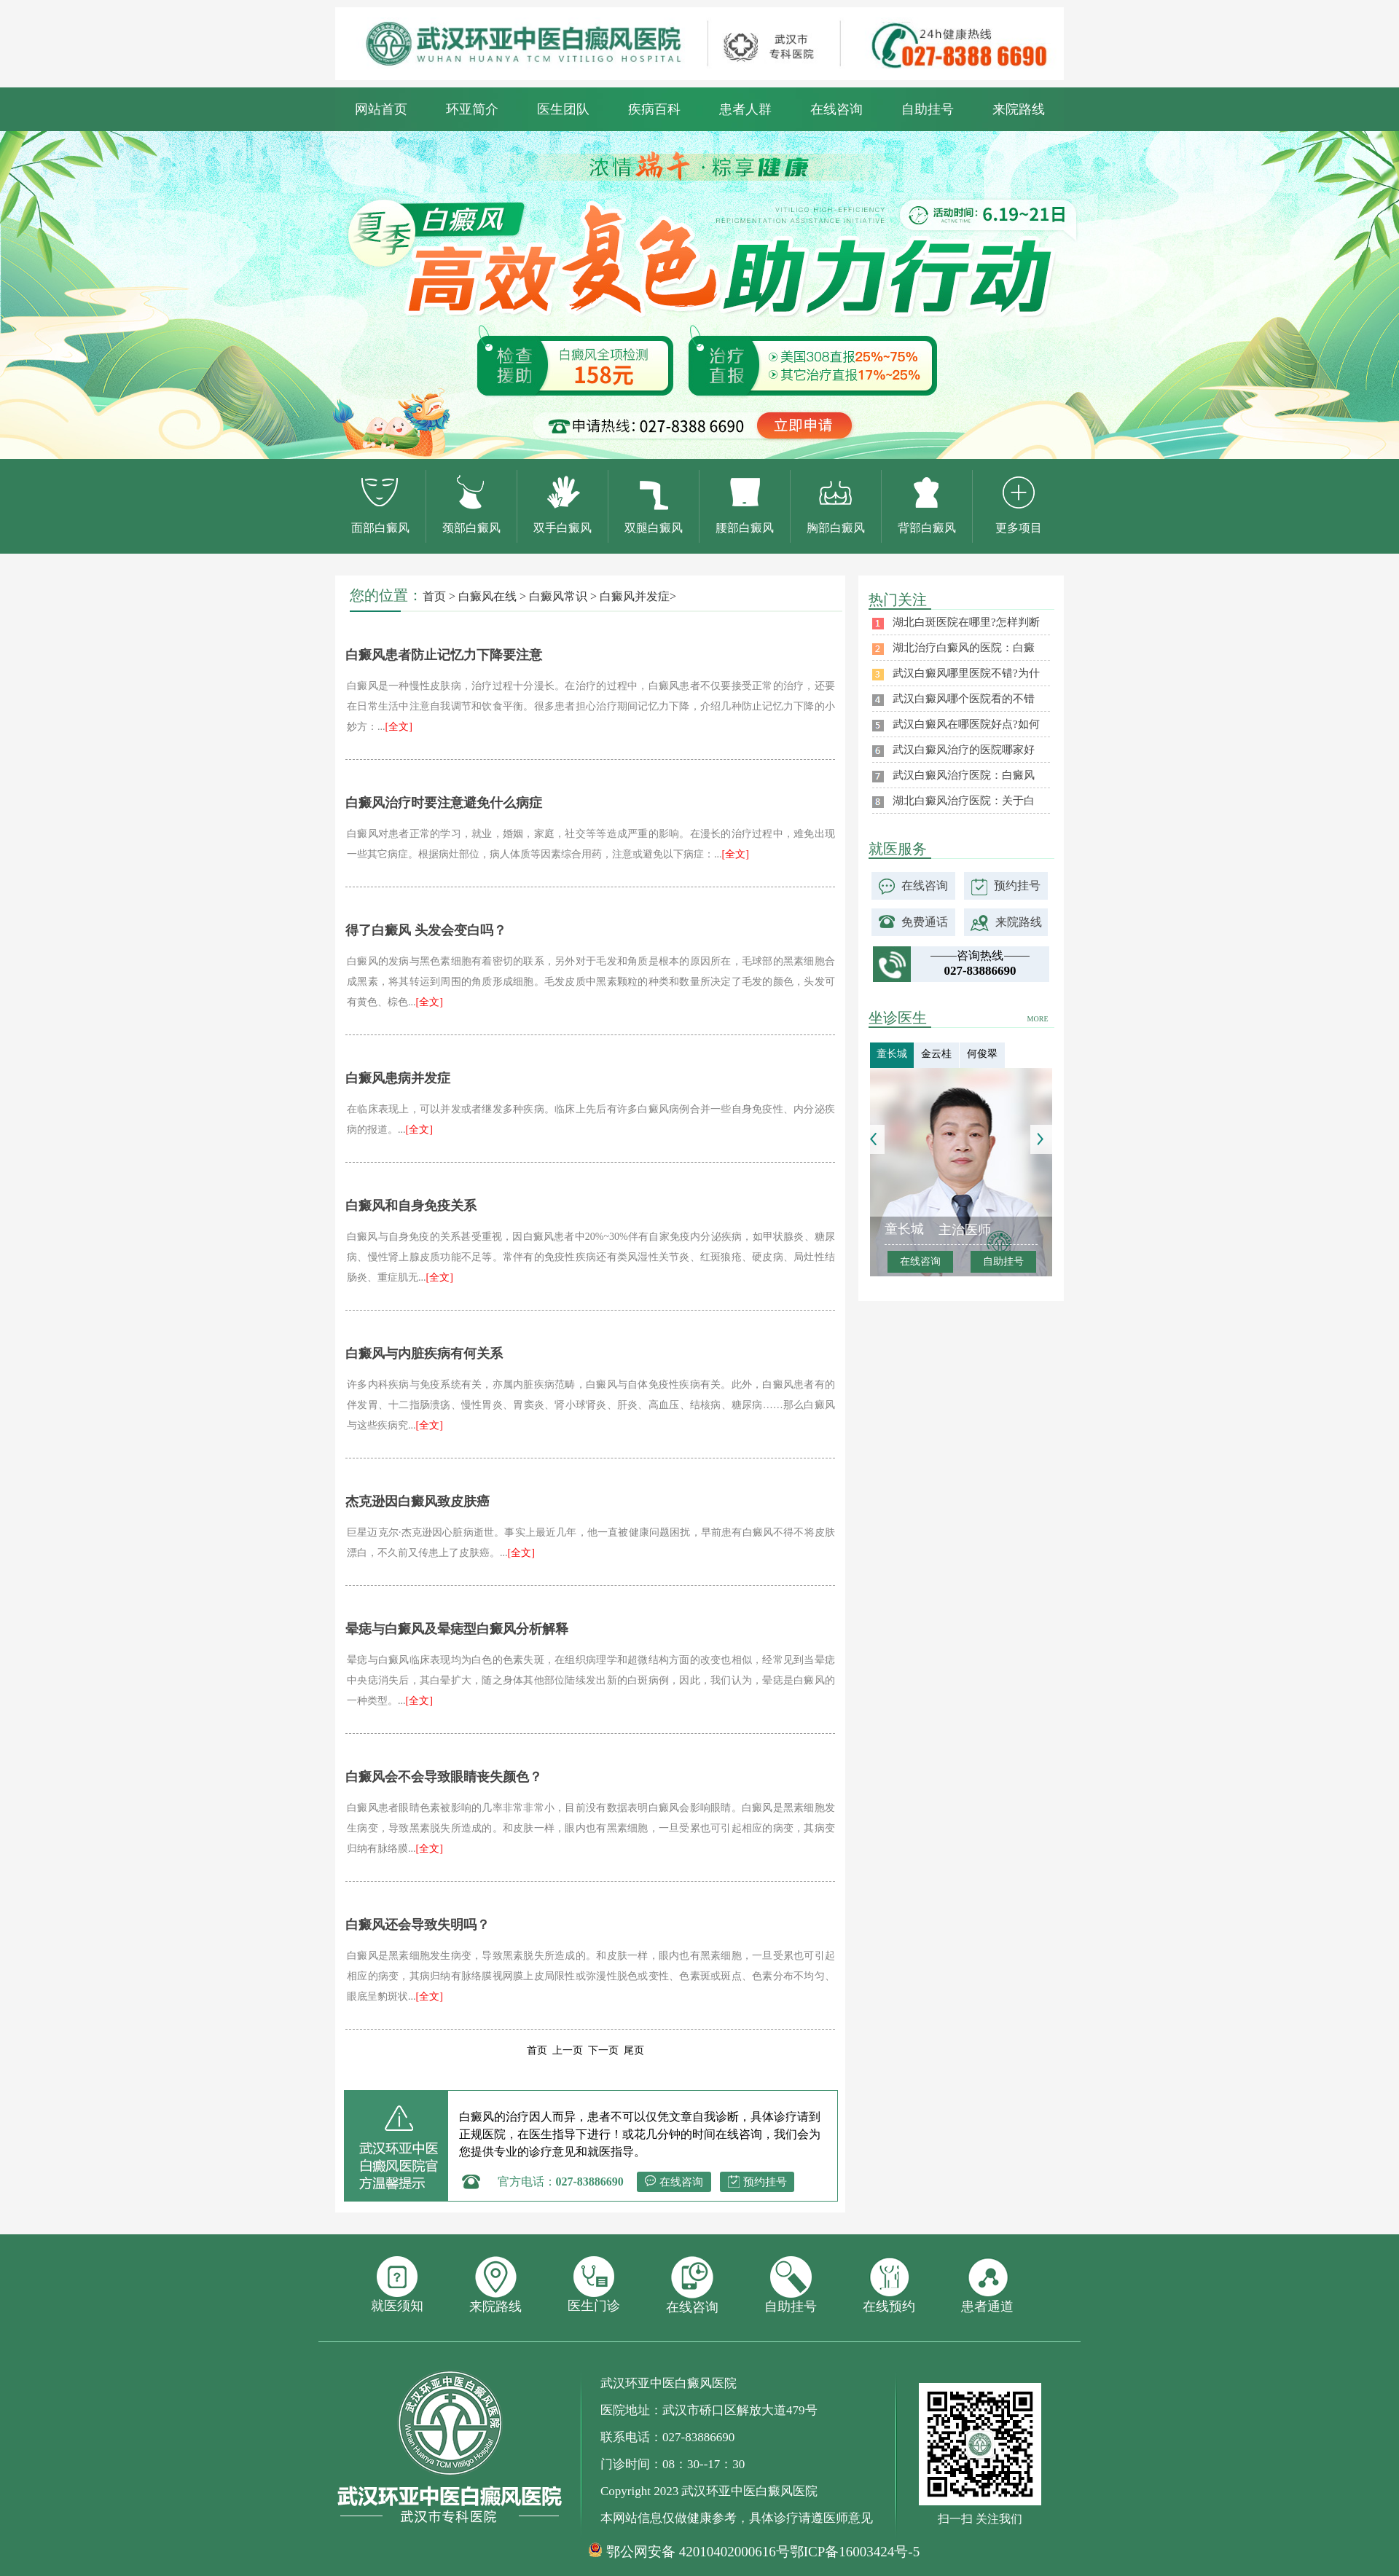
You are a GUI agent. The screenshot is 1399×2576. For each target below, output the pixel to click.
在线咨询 (836, 109)
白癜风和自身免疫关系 (411, 1205)
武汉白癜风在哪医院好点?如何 (966, 724)
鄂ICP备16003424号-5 (855, 2551)
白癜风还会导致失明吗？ (417, 1924)
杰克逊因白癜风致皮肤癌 (417, 1501)
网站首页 (381, 109)
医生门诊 (594, 2284)
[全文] (398, 726)
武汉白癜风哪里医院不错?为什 (966, 673)
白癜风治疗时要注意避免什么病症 (443, 803)
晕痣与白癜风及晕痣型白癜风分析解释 (456, 1629)
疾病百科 (654, 109)
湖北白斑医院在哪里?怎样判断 (966, 622)
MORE (1038, 1019)
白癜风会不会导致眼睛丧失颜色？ (443, 1777)
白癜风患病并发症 (397, 1078)
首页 (434, 596)
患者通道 (987, 2285)
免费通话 (924, 922)
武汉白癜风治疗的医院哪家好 (964, 749)
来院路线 (1018, 109)
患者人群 (745, 109)
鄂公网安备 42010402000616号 (698, 2552)
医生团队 (563, 109)
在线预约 (889, 2285)
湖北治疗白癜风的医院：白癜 (964, 647)
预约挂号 (765, 2182)
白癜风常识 (558, 596)
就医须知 (397, 2284)
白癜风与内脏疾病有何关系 (424, 1353)
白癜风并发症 (635, 596)
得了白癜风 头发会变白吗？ (425, 930)
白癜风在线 (487, 596)
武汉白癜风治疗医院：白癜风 (964, 775)
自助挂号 (927, 109)
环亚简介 (472, 109)
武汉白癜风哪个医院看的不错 (964, 698)
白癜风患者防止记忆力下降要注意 (443, 655)
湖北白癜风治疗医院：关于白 (964, 800)
